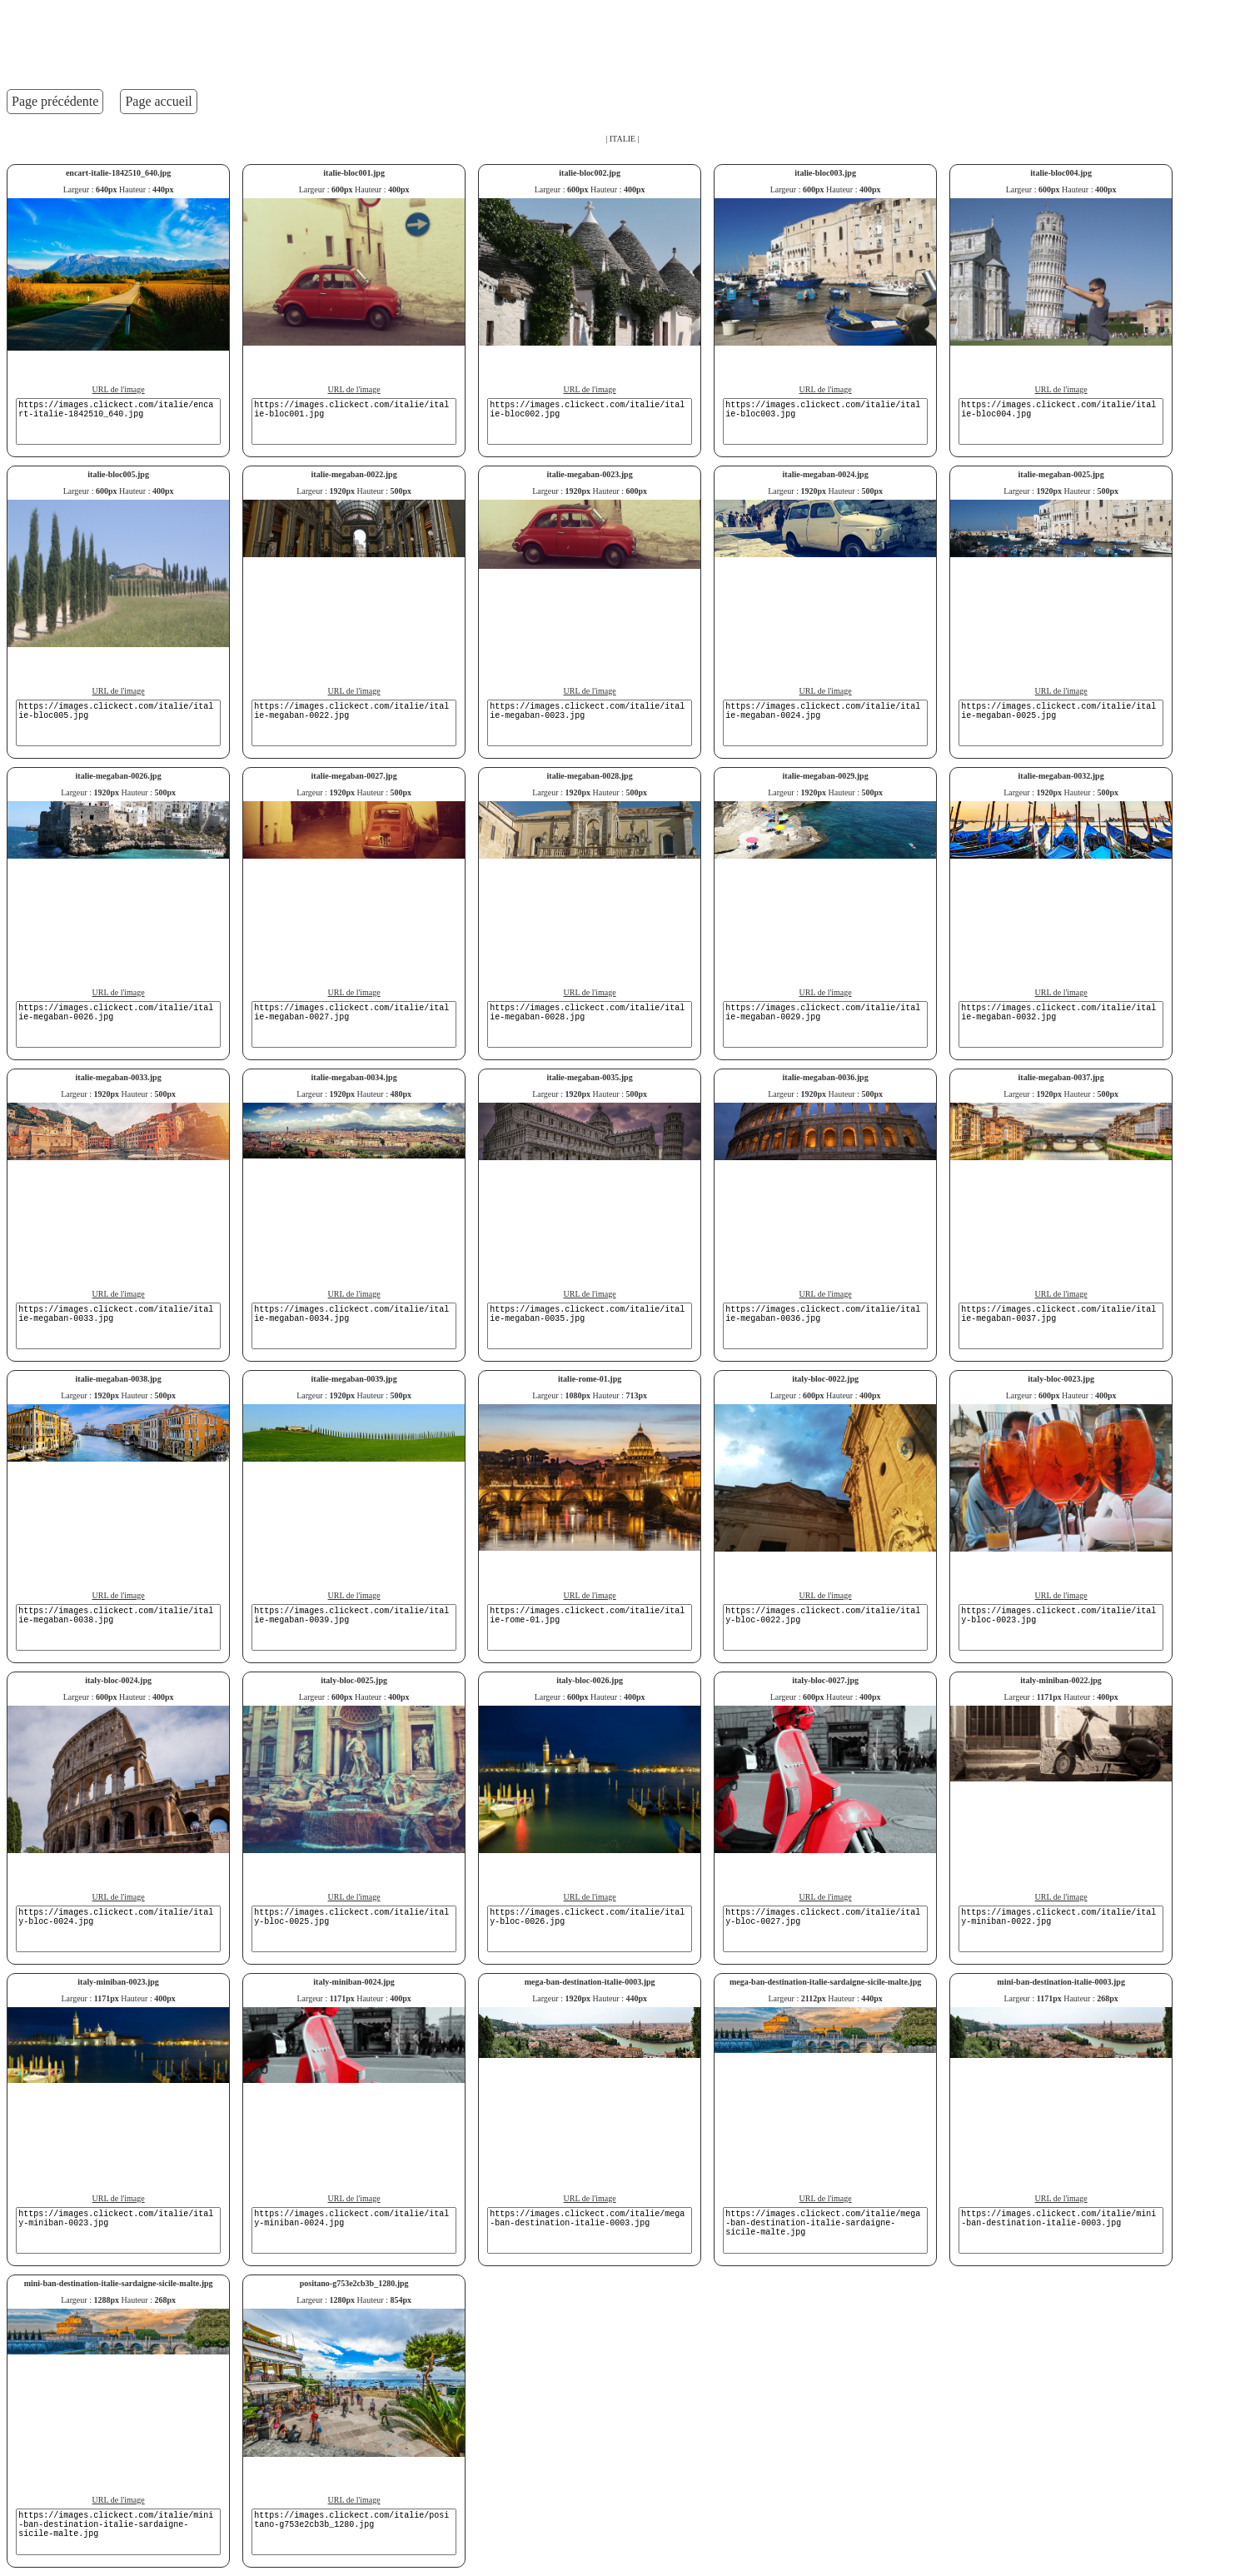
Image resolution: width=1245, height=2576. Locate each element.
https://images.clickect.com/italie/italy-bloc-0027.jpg (825, 1929)
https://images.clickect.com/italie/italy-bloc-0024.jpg (118, 1929)
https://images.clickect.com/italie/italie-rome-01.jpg (589, 1627)
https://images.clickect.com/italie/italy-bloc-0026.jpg (589, 1929)
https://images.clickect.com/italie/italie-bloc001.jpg (353, 421)
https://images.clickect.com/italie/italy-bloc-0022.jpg (825, 1627)
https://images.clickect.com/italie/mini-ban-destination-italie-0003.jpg (1061, 2230)
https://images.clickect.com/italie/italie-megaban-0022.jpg (353, 723)
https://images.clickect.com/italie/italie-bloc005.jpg (118, 723)
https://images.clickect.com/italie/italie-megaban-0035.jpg (589, 1326)
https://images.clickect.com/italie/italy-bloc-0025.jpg (353, 1929)
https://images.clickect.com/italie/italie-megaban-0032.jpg (1061, 1024)
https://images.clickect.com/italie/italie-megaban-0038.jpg (118, 1627)
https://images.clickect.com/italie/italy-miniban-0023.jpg (118, 2230)
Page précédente (55, 101)
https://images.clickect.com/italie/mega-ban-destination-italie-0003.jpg (589, 2230)
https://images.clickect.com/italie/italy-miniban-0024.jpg (353, 2230)
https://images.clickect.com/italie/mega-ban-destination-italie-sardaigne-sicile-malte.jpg (825, 2230)
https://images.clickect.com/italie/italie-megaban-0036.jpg (825, 1326)
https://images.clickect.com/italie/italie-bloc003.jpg (825, 421)
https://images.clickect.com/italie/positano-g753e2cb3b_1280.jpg (353, 2532)
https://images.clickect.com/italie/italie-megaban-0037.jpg (1061, 1326)
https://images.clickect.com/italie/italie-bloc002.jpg (589, 421)
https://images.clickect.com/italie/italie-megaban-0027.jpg (353, 1024)
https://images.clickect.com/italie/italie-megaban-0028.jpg (589, 1024)
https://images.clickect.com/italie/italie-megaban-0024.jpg (825, 723)
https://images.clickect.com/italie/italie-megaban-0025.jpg (1061, 723)
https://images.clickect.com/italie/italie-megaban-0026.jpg (118, 1024)
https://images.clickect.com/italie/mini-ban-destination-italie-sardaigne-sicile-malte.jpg (118, 2532)
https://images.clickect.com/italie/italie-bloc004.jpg (1061, 421)
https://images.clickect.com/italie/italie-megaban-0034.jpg (353, 1326)
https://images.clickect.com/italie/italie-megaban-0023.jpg (589, 723)
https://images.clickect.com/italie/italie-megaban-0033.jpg (118, 1326)
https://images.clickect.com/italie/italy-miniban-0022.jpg (1061, 1929)
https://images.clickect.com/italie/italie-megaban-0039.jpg (353, 1627)
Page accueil (158, 101)
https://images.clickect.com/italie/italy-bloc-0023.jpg (1061, 1627)
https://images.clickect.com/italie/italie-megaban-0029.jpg (825, 1024)
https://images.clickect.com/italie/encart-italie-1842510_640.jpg (118, 421)
